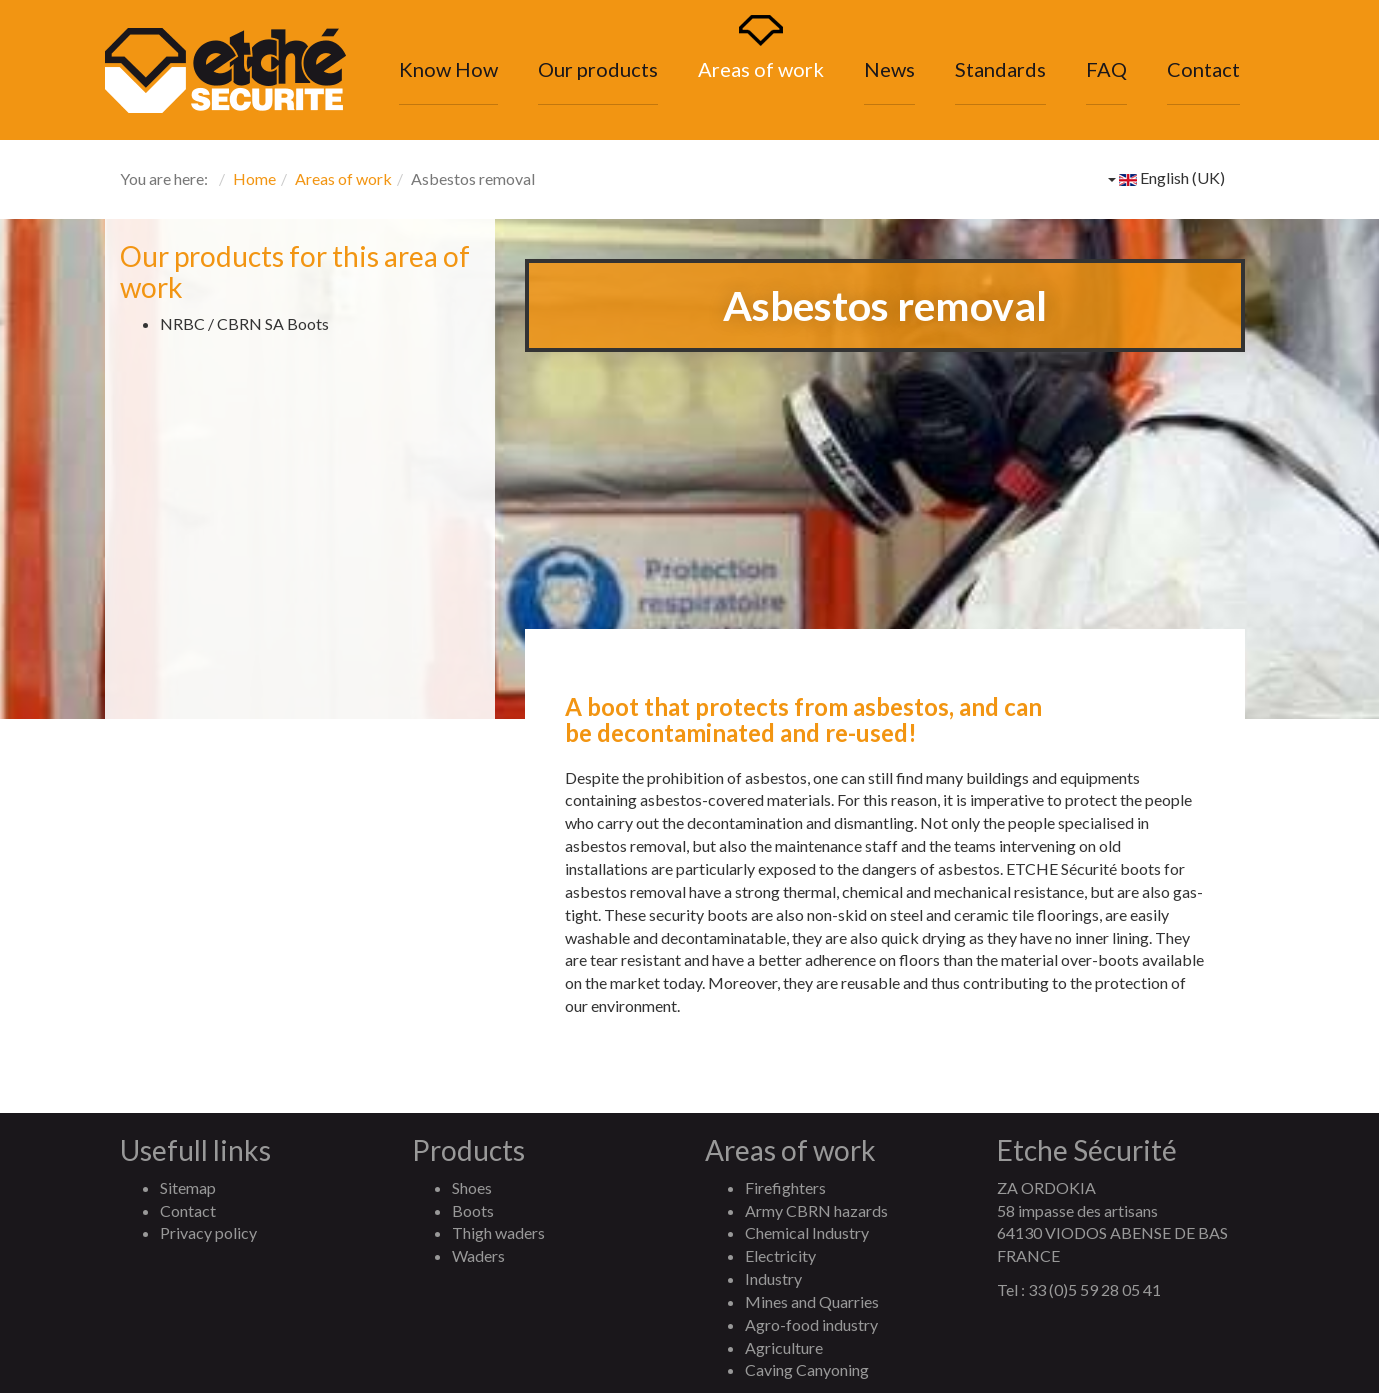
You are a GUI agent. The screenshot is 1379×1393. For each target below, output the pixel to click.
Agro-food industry (811, 1324)
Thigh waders (498, 1232)
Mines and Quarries (812, 1301)
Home (254, 178)
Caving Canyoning (807, 1369)
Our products (598, 69)
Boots (473, 1210)
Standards (1000, 69)
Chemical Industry (807, 1232)
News (889, 69)
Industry (773, 1278)
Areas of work (761, 69)
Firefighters (785, 1187)
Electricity (780, 1255)
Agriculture (784, 1347)
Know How (448, 69)
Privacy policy (208, 1232)
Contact (1203, 69)
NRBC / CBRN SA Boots (244, 323)
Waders (478, 1255)
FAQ (1106, 69)
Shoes (472, 1187)
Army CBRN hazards (816, 1210)
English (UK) (1166, 177)
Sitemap (188, 1187)
